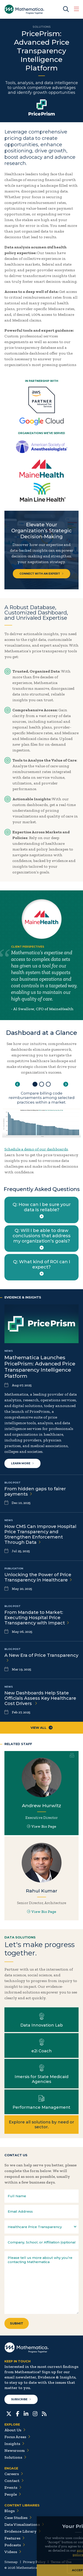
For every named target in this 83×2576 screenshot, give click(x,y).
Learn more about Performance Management (41, 2102)
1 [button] (35, 1084)
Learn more (22, 1463)
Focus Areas (17, 2436)
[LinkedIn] (26, 2413)
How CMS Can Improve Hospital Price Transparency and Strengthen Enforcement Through (40, 1534)
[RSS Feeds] (44, 2413)
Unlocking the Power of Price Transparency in (38, 1577)
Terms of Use (61, 2562)
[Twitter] (9, 2413)
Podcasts (14, 2545)
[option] (41, 1112)
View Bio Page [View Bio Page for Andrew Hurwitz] (41, 1826)
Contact (14, 2480)
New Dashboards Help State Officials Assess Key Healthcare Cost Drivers (40, 1698)
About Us (14, 2430)
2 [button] (41, 1084)
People (12, 2494)
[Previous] (17, 1084)
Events (12, 2487)
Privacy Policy (34, 2562)
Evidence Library (22, 2531)
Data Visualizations (24, 2524)
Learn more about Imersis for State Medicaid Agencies (41, 2073)
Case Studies (18, 2517)
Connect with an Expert (41, 573)
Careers (13, 2473)
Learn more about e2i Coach (41, 2045)
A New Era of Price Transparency (41, 1658)
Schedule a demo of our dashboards (36, 1149)
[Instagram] (35, 2413)
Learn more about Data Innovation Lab (41, 2019)
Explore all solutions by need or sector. (41, 2124)
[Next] (65, 1084)
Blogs (11, 2510)
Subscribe (21, 2399)
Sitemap (11, 2562)
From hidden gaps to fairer (35, 1491)
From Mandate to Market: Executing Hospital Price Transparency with (36, 1617)
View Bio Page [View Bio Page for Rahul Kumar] (41, 1911)
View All (42, 1728)
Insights (14, 2443)
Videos (12, 2551)
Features (14, 2538)
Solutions (42, 26)
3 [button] (48, 1084)
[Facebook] (17, 2413)
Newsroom (16, 2450)
